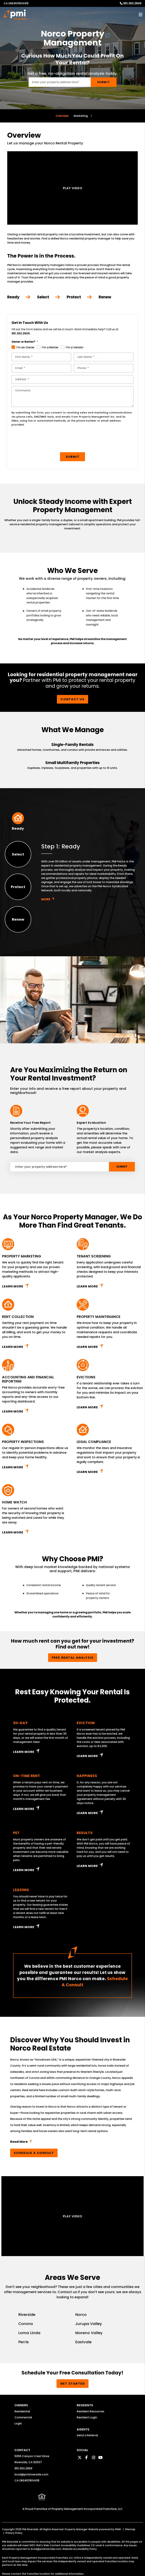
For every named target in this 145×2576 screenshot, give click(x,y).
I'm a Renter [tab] (50, 347)
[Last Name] (103, 357)
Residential (22, 2411)
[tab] (18, 821)
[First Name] (41, 357)
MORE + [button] (88, 899)
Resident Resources (90, 2411)
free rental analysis (72, 1657)
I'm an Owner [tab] (25, 347)
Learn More (12, 1286)
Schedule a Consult (34, 2153)
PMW (118, 2529)
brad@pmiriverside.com (31, 2474)
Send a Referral (87, 2435)
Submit (103, 82)
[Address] (72, 379)
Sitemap (130, 2529)
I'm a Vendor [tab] (74, 347)
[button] (80, 2458)
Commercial (23, 2417)
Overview (62, 116)
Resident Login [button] (87, 2417)
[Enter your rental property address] (60, 82)
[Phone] (103, 368)
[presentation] (72, 437)
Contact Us (72, 699)
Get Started (72, 2383)
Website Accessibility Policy (79, 2548)
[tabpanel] (88, 872)
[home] (15, 14)
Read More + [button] (72, 2142)
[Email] (41, 368)
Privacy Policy (14, 2532)
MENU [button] (140, 15)
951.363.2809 (132, 3)
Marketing (81, 116)
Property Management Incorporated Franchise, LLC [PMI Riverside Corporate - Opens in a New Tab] (87, 2508)
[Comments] (72, 396)
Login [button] (18, 2423)
